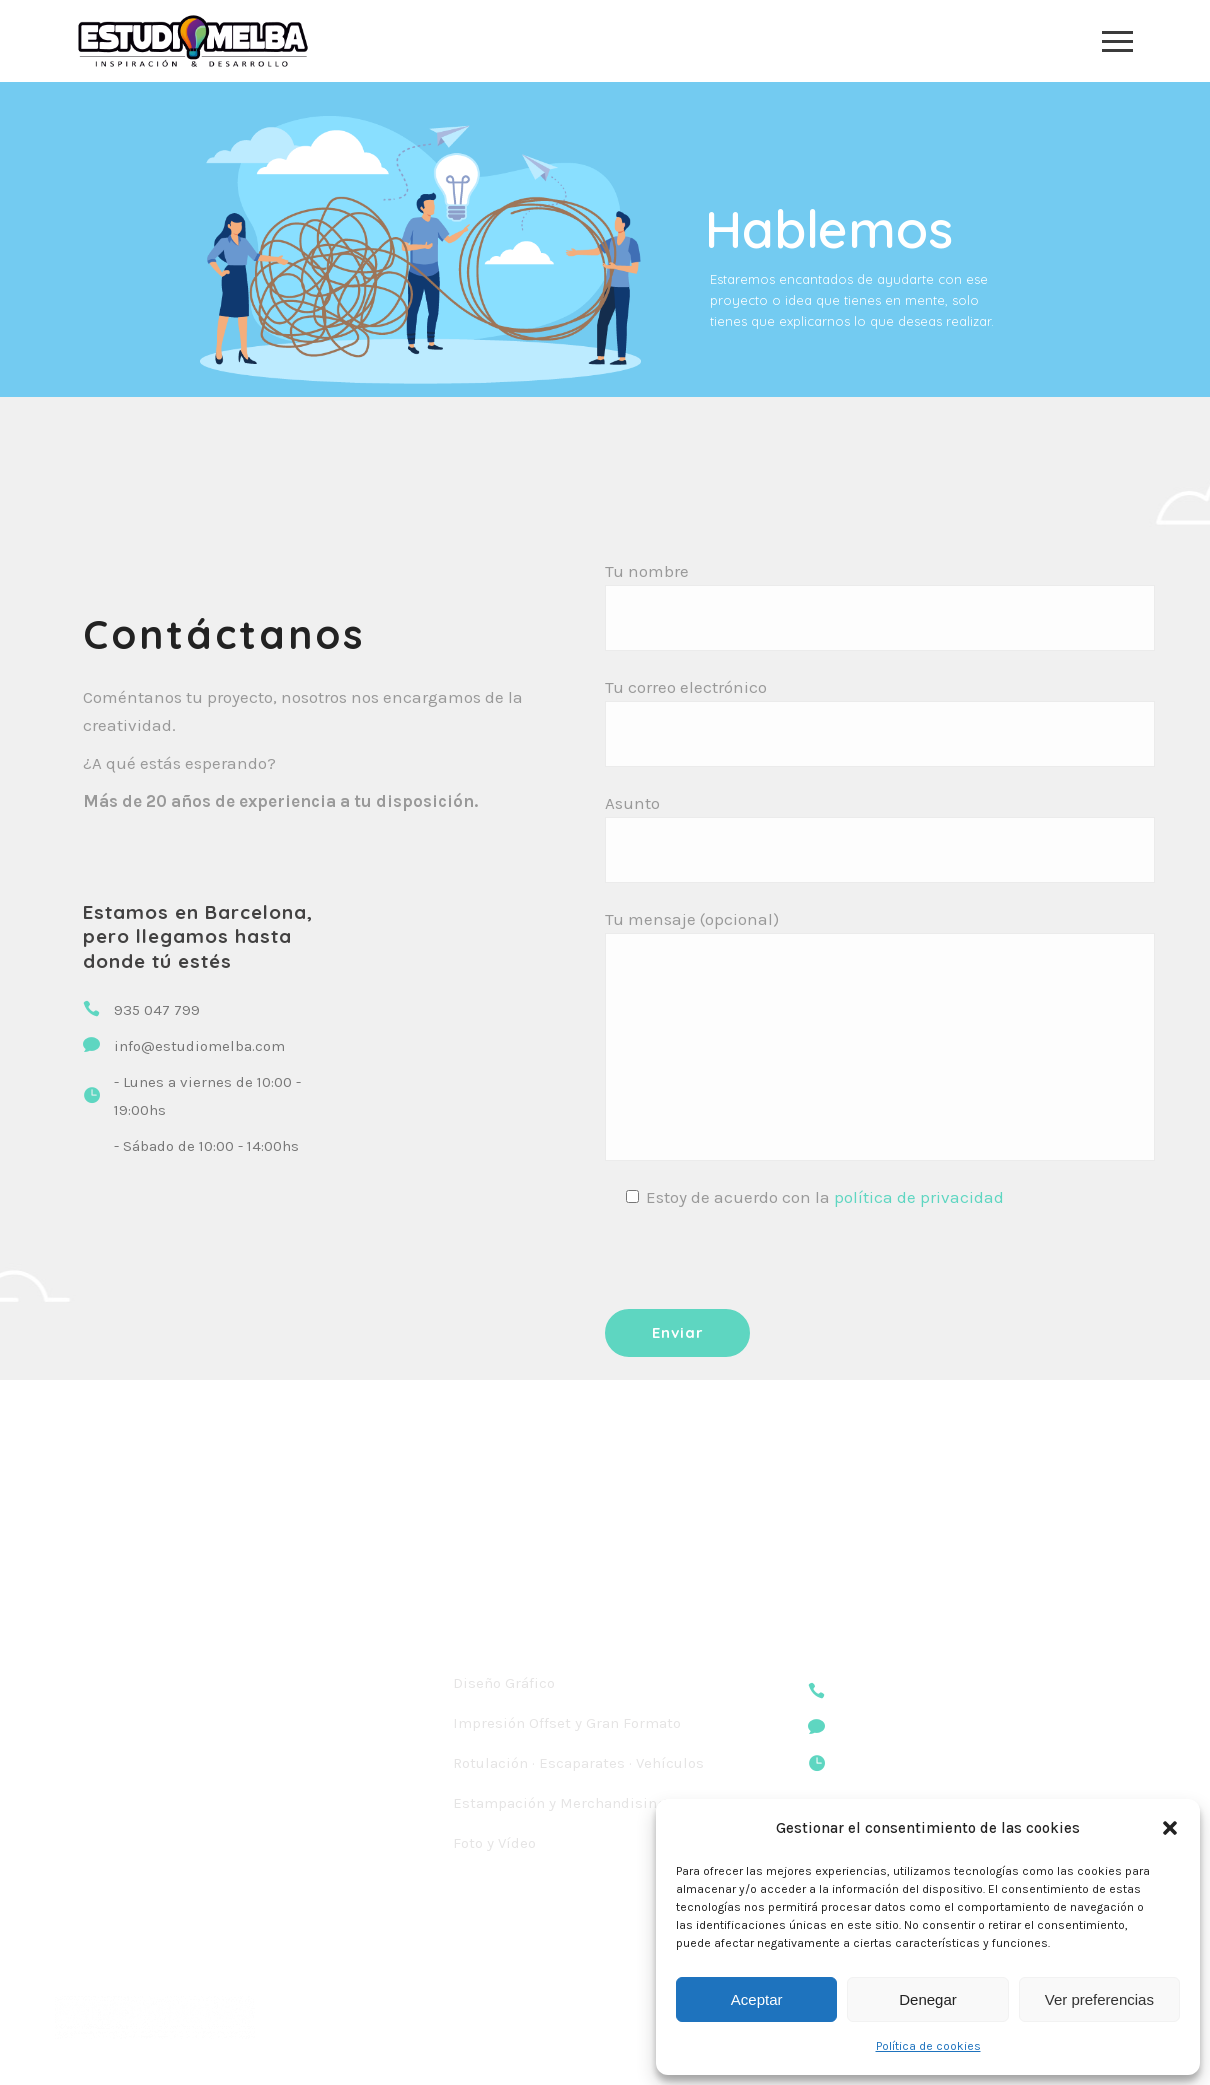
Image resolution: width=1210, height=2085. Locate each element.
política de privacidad (919, 1197)
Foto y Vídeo (494, 1843)
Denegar (928, 1999)
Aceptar (757, 1999)
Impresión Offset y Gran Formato (567, 1723)
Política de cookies (928, 2046)
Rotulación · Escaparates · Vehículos (578, 1763)
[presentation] (757, 1260)
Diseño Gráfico (504, 1683)
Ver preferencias (1099, 1999)
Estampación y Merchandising (560, 1803)
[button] (1170, 1828)
